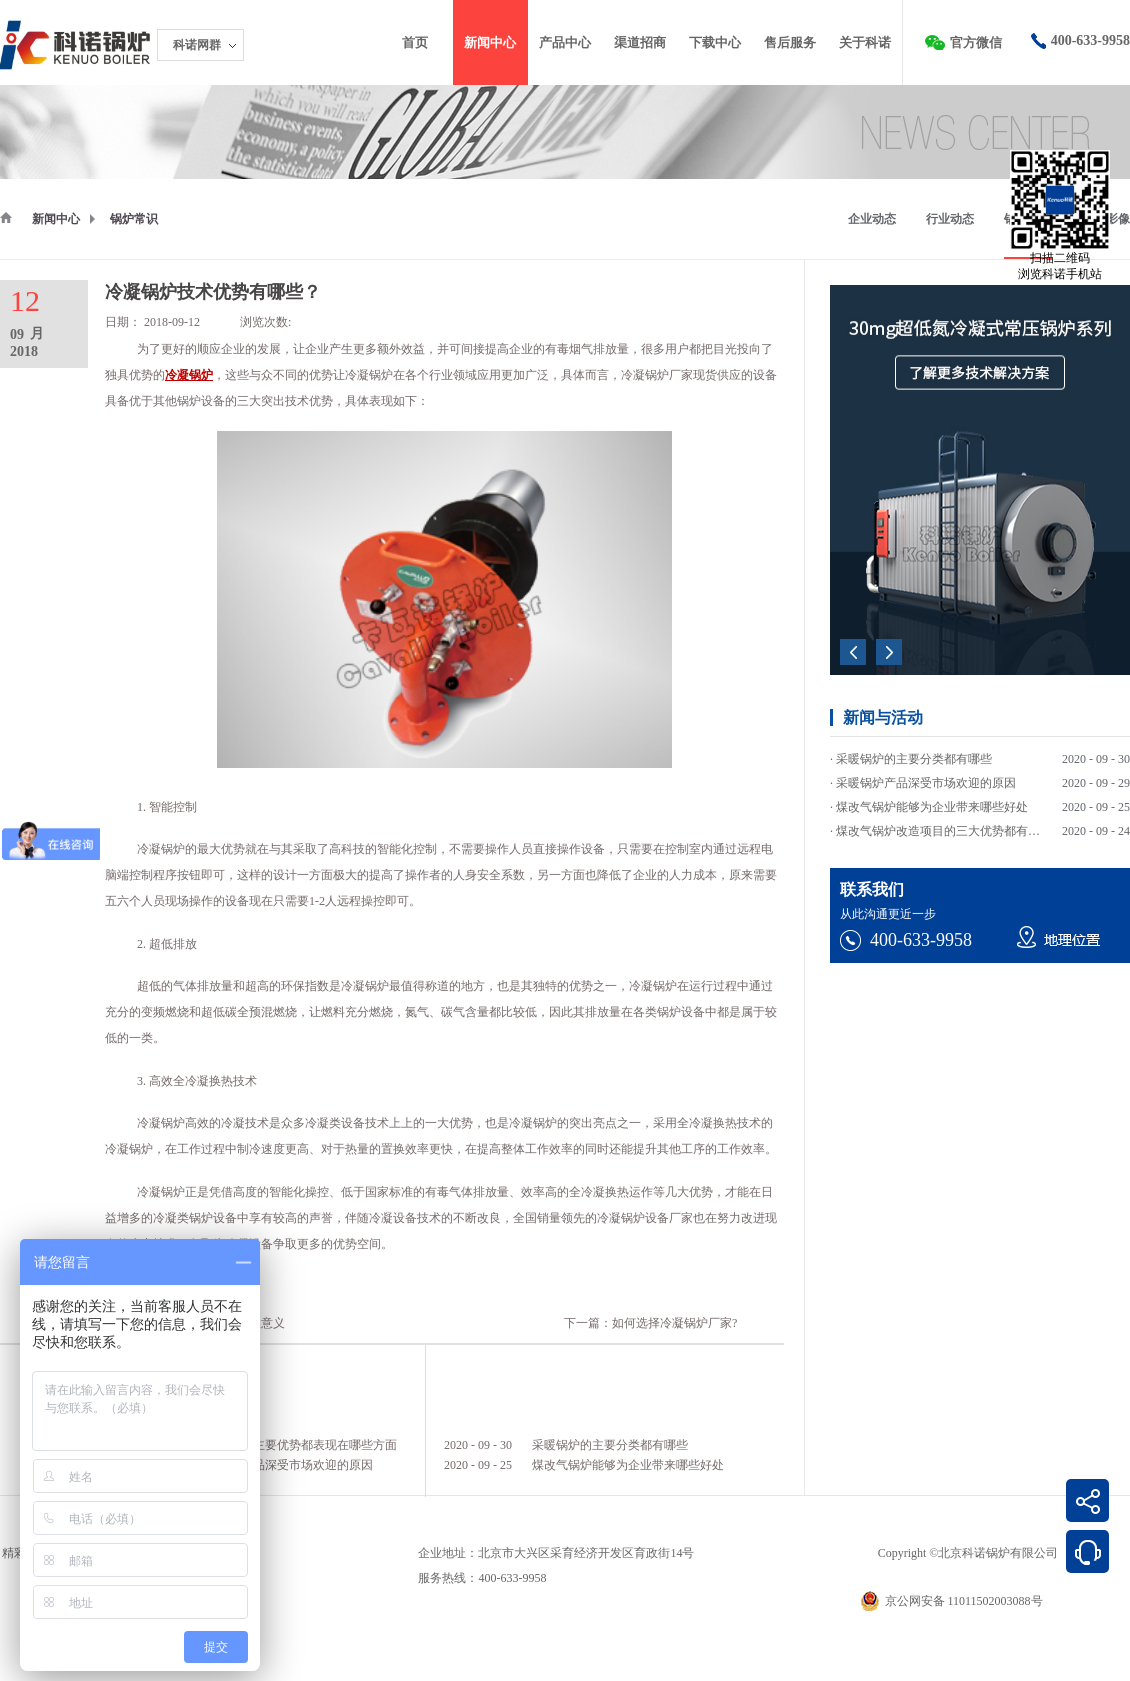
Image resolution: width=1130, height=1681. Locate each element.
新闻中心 (56, 219)
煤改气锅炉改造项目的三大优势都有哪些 (944, 831)
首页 (415, 42)
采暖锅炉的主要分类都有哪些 (610, 1445)
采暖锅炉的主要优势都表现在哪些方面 (295, 1445)
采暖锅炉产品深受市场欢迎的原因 (283, 1465)
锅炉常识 (134, 219)
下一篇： (650, 1323)
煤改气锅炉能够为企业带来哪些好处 (628, 1465)
